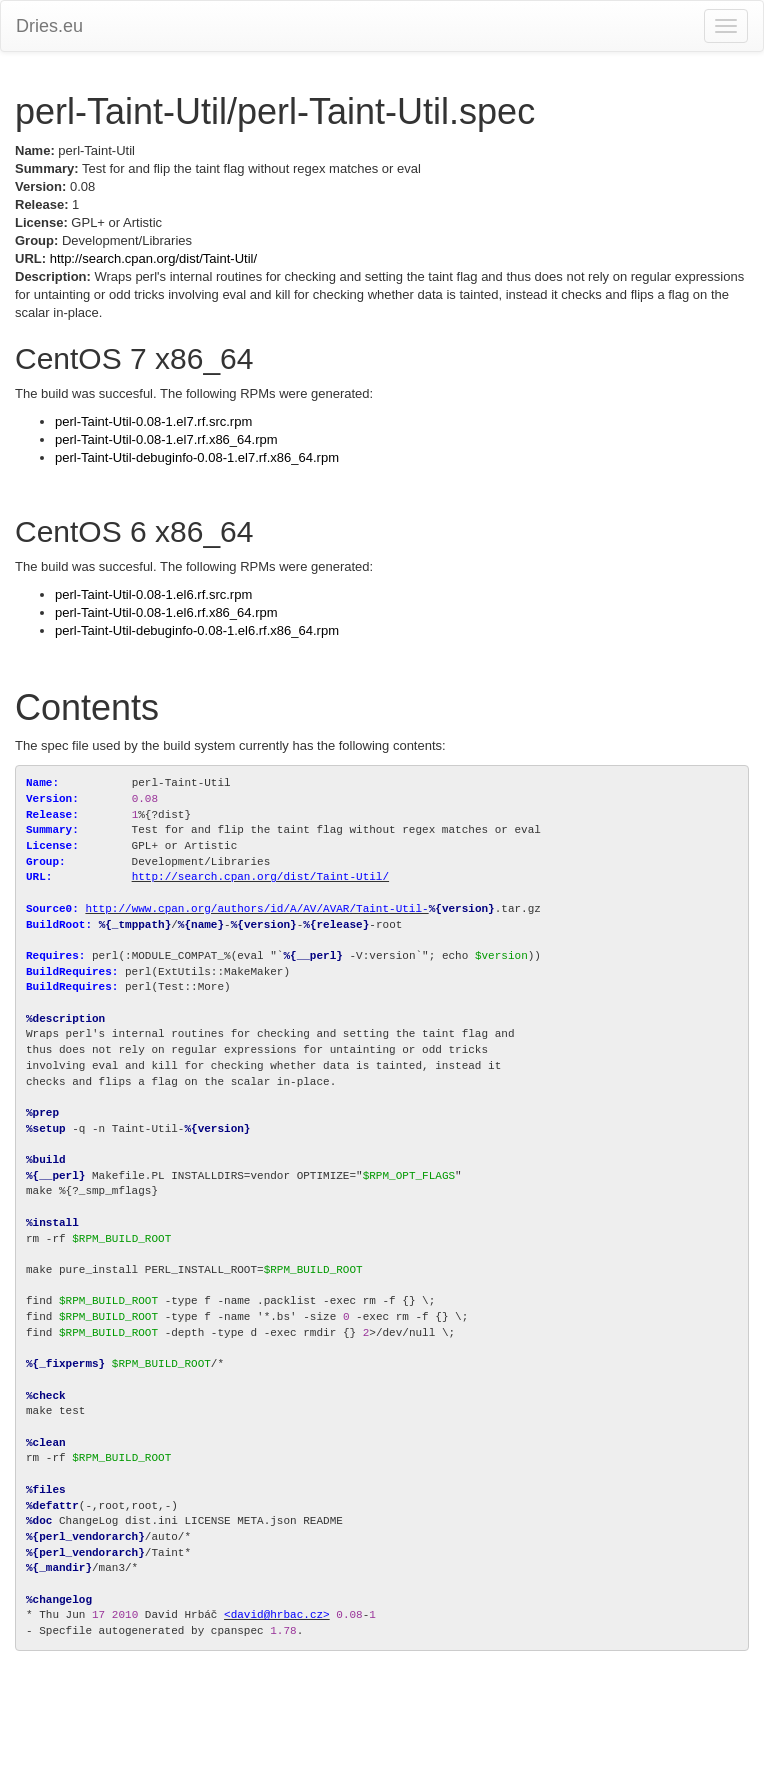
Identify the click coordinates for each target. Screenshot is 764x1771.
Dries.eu (49, 26)
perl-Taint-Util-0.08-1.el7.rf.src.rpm (153, 421)
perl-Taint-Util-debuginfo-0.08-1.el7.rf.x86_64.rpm (197, 457)
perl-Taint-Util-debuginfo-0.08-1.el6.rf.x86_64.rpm (197, 630)
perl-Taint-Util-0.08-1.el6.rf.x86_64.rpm (166, 612)
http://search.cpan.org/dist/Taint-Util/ (153, 258)
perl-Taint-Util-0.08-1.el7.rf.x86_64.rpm (166, 439)
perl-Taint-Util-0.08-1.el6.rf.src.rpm (153, 594)
